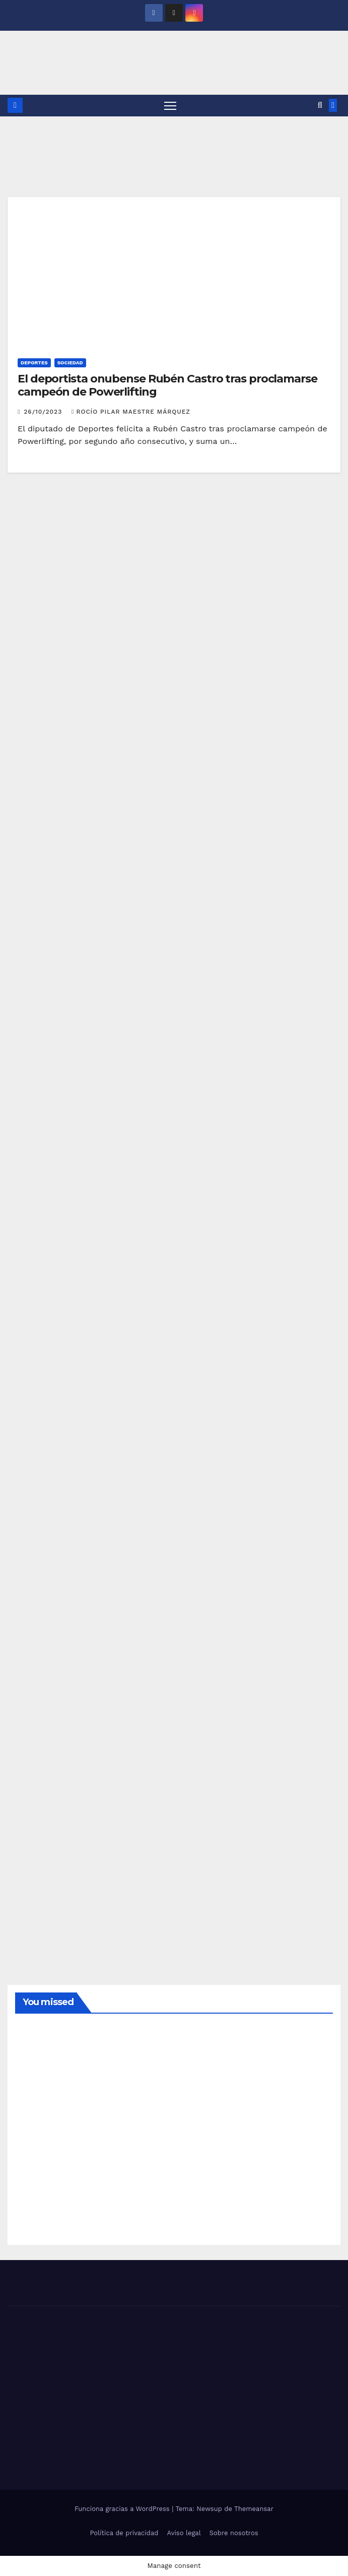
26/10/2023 (44, 411)
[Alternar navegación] (170, 105)
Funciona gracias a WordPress (123, 2509)
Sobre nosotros (234, 2533)
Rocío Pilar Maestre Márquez (131, 411)
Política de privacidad (124, 2533)
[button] (320, 105)
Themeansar (253, 2509)
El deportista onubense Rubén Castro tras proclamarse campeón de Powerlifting (167, 385)
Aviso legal (184, 2533)
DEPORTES (34, 362)
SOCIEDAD (70, 362)
